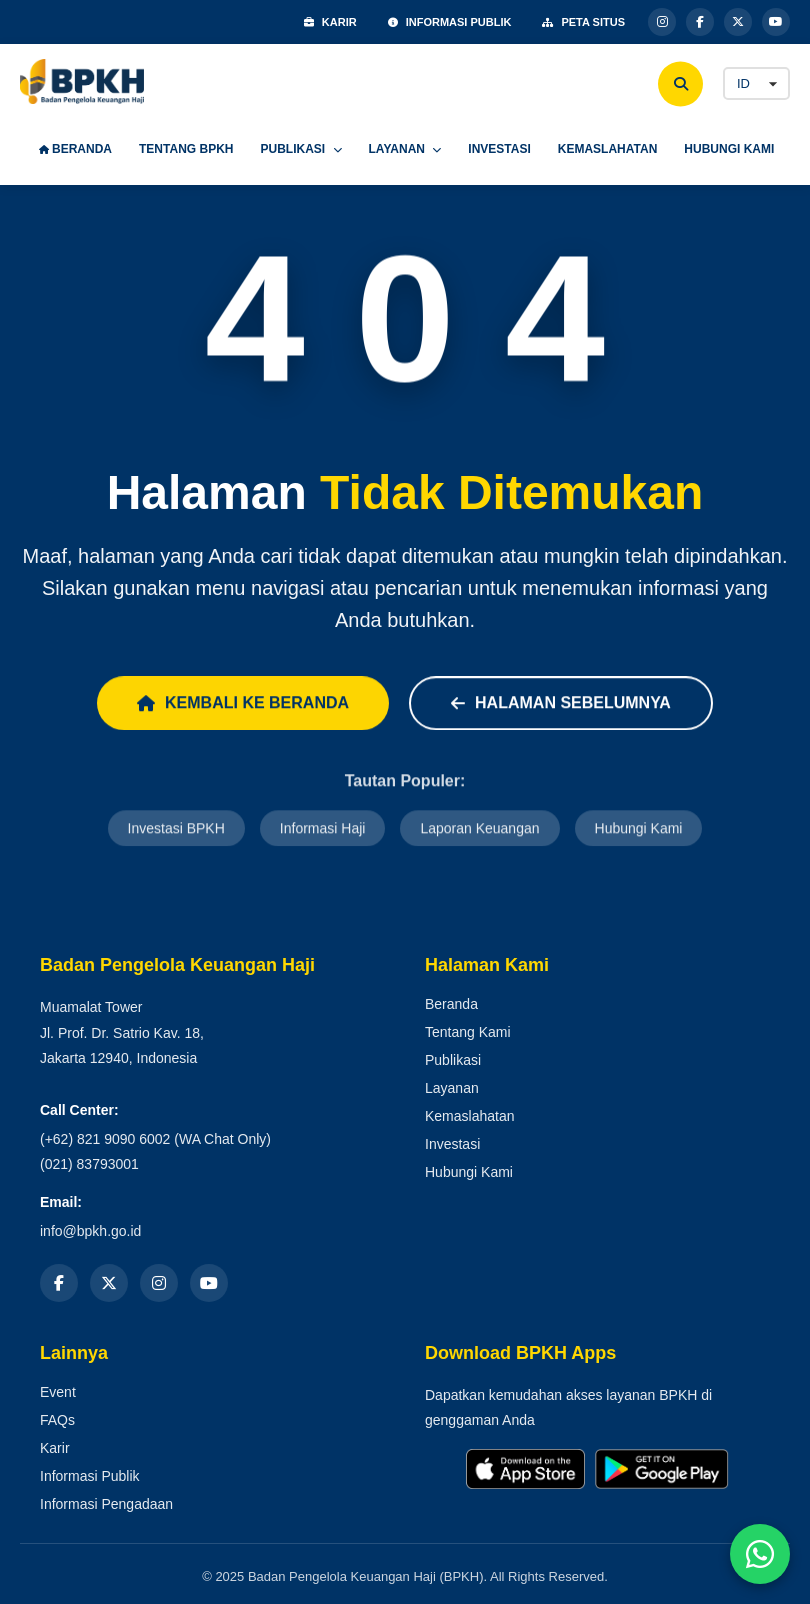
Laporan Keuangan (479, 830)
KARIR (330, 22)
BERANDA (75, 149)
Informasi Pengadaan (106, 1504)
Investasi (452, 1144)
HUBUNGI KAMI (729, 149)
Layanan (452, 1088)
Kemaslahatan (470, 1116)
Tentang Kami (468, 1032)
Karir (55, 1448)
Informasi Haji (323, 830)
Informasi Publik (90, 1476)
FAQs (57, 1420)
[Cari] (680, 83)
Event (58, 1392)
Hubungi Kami (639, 830)
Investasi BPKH (176, 830)
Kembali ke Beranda (243, 703)
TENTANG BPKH (186, 149)
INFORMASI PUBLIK (450, 22)
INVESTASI (499, 149)
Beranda (451, 1004)
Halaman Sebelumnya (561, 703)
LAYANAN (405, 149)
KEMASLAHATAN (608, 149)
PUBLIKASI (300, 149)
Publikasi (453, 1060)
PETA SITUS (583, 22)
